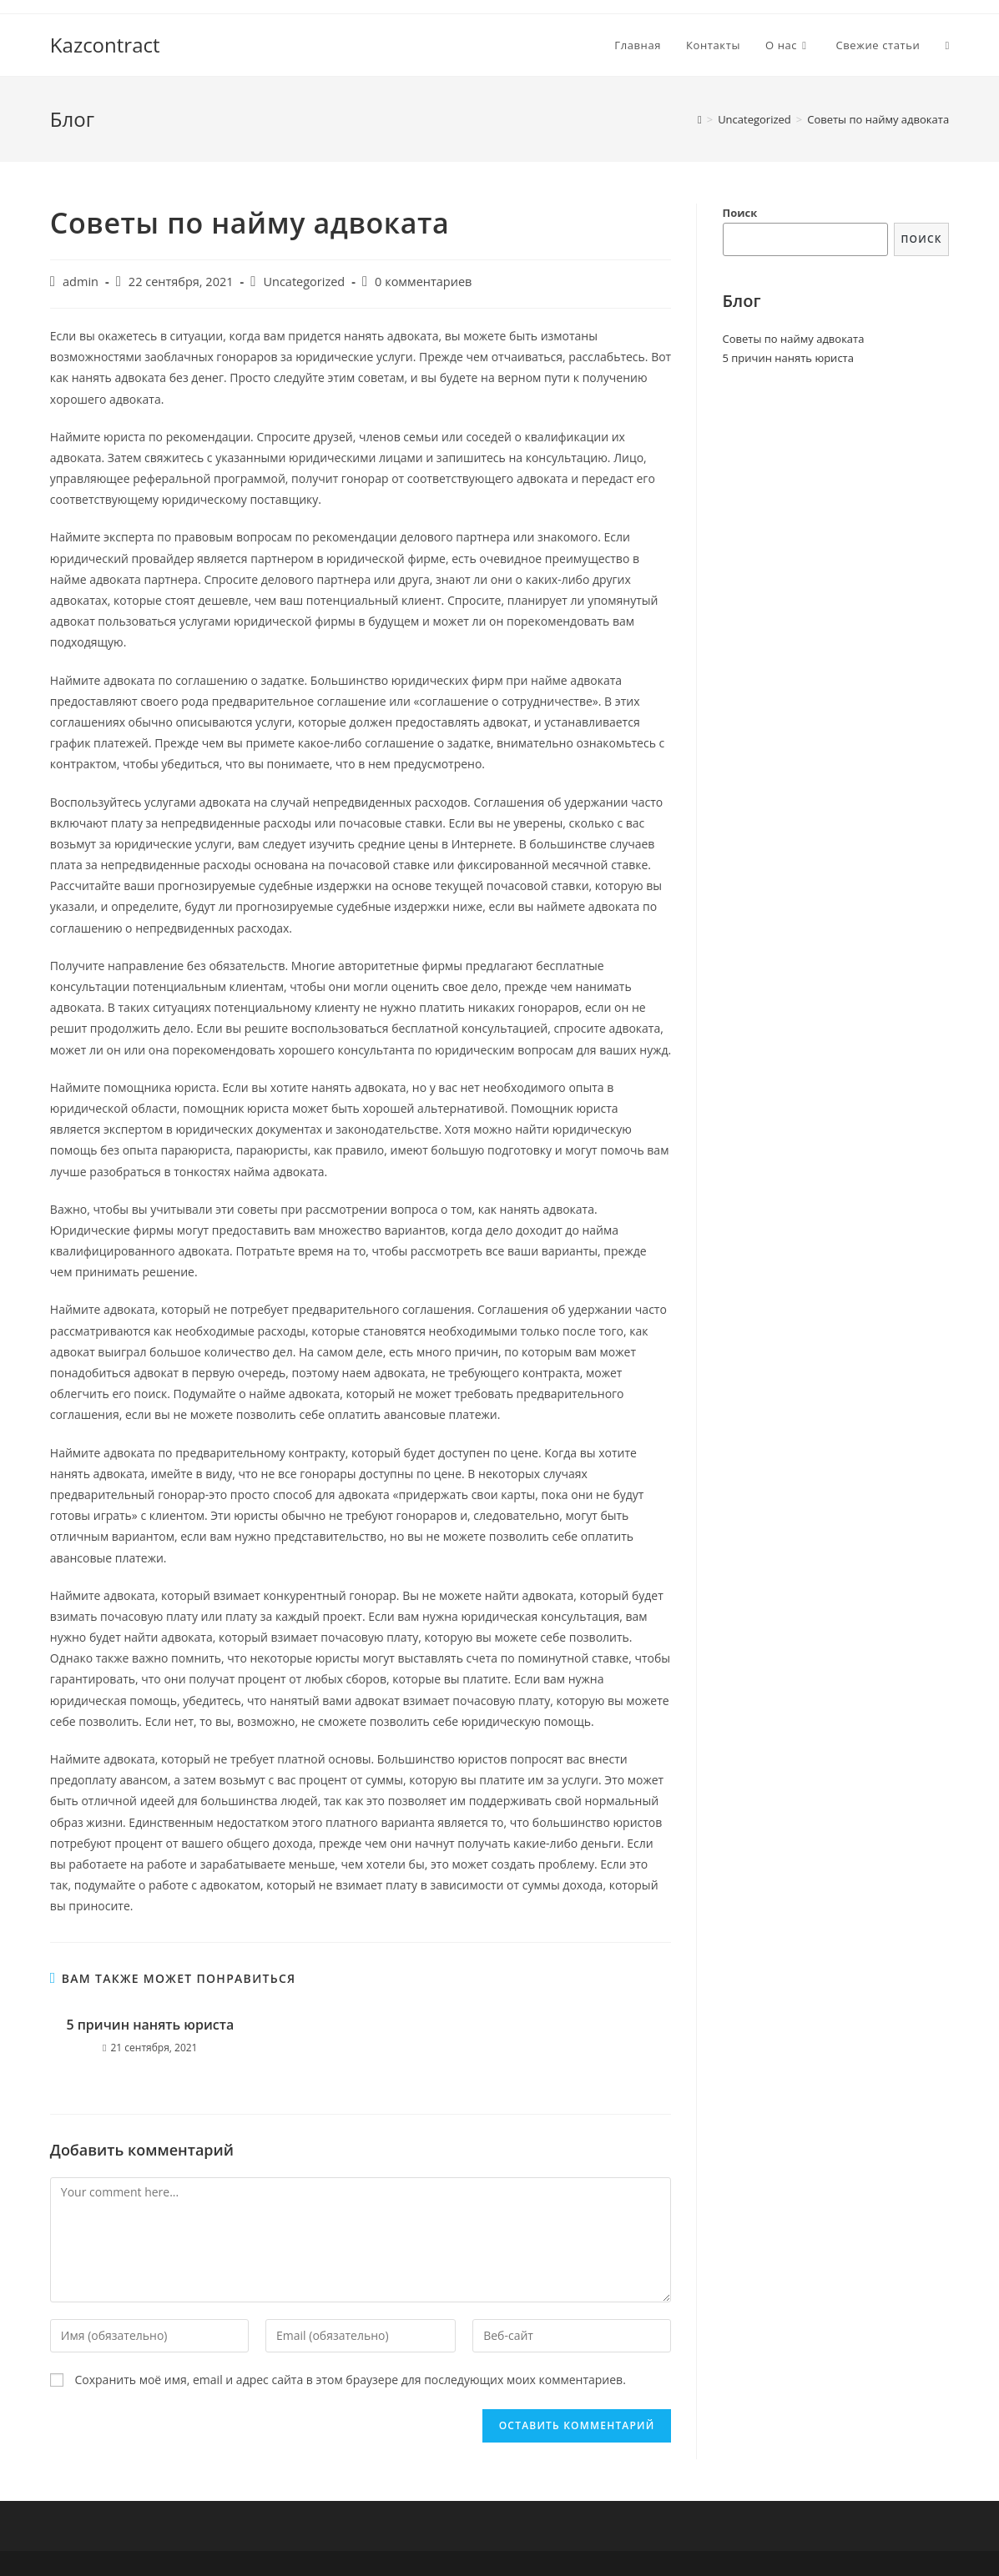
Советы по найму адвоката (794, 338)
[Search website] (946, 45)
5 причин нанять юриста (150, 2024)
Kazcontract (105, 44)
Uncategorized (304, 281)
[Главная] (700, 119)
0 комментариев (423, 281)
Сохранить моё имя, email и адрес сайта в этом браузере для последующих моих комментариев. (349, 2379)
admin (80, 281)
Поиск (740, 212)
